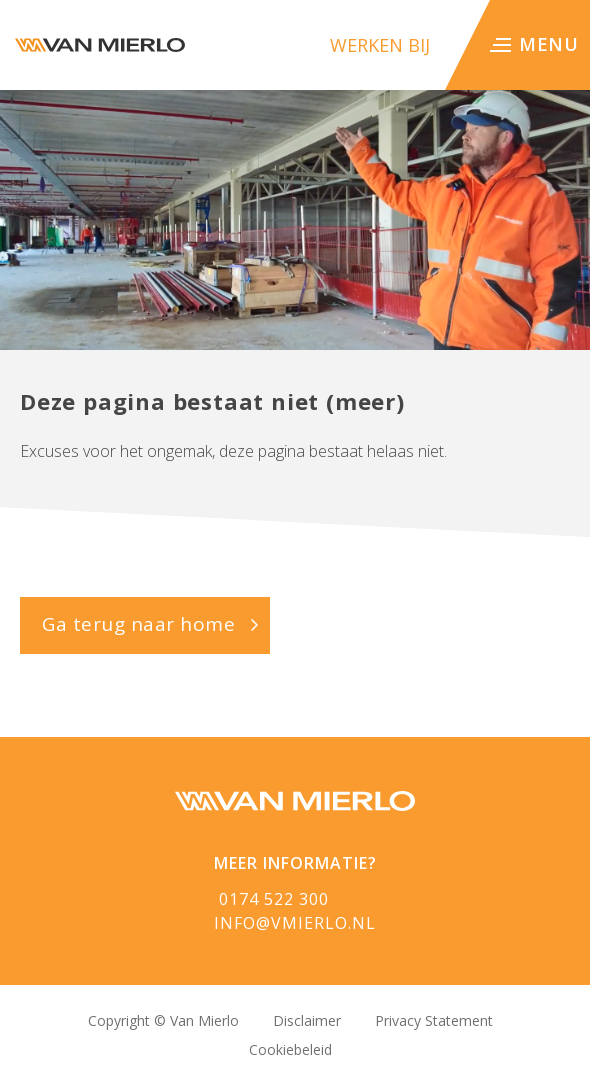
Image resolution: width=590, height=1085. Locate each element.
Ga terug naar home (138, 624)
